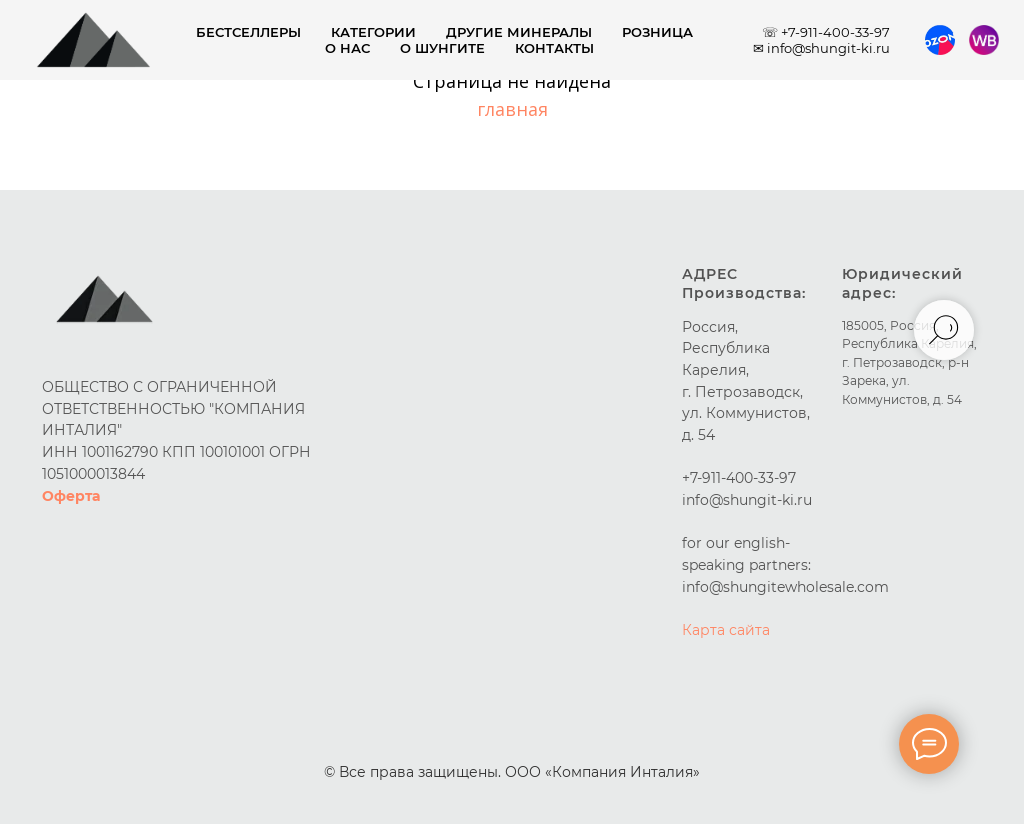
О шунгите (442, 48)
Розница (657, 32)
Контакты (554, 48)
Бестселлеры (248, 32)
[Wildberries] (984, 40)
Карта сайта (726, 630)
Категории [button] (373, 32)
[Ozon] (940, 40)
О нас (347, 48)
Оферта (71, 496)
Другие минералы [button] (519, 32)
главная (512, 109)
